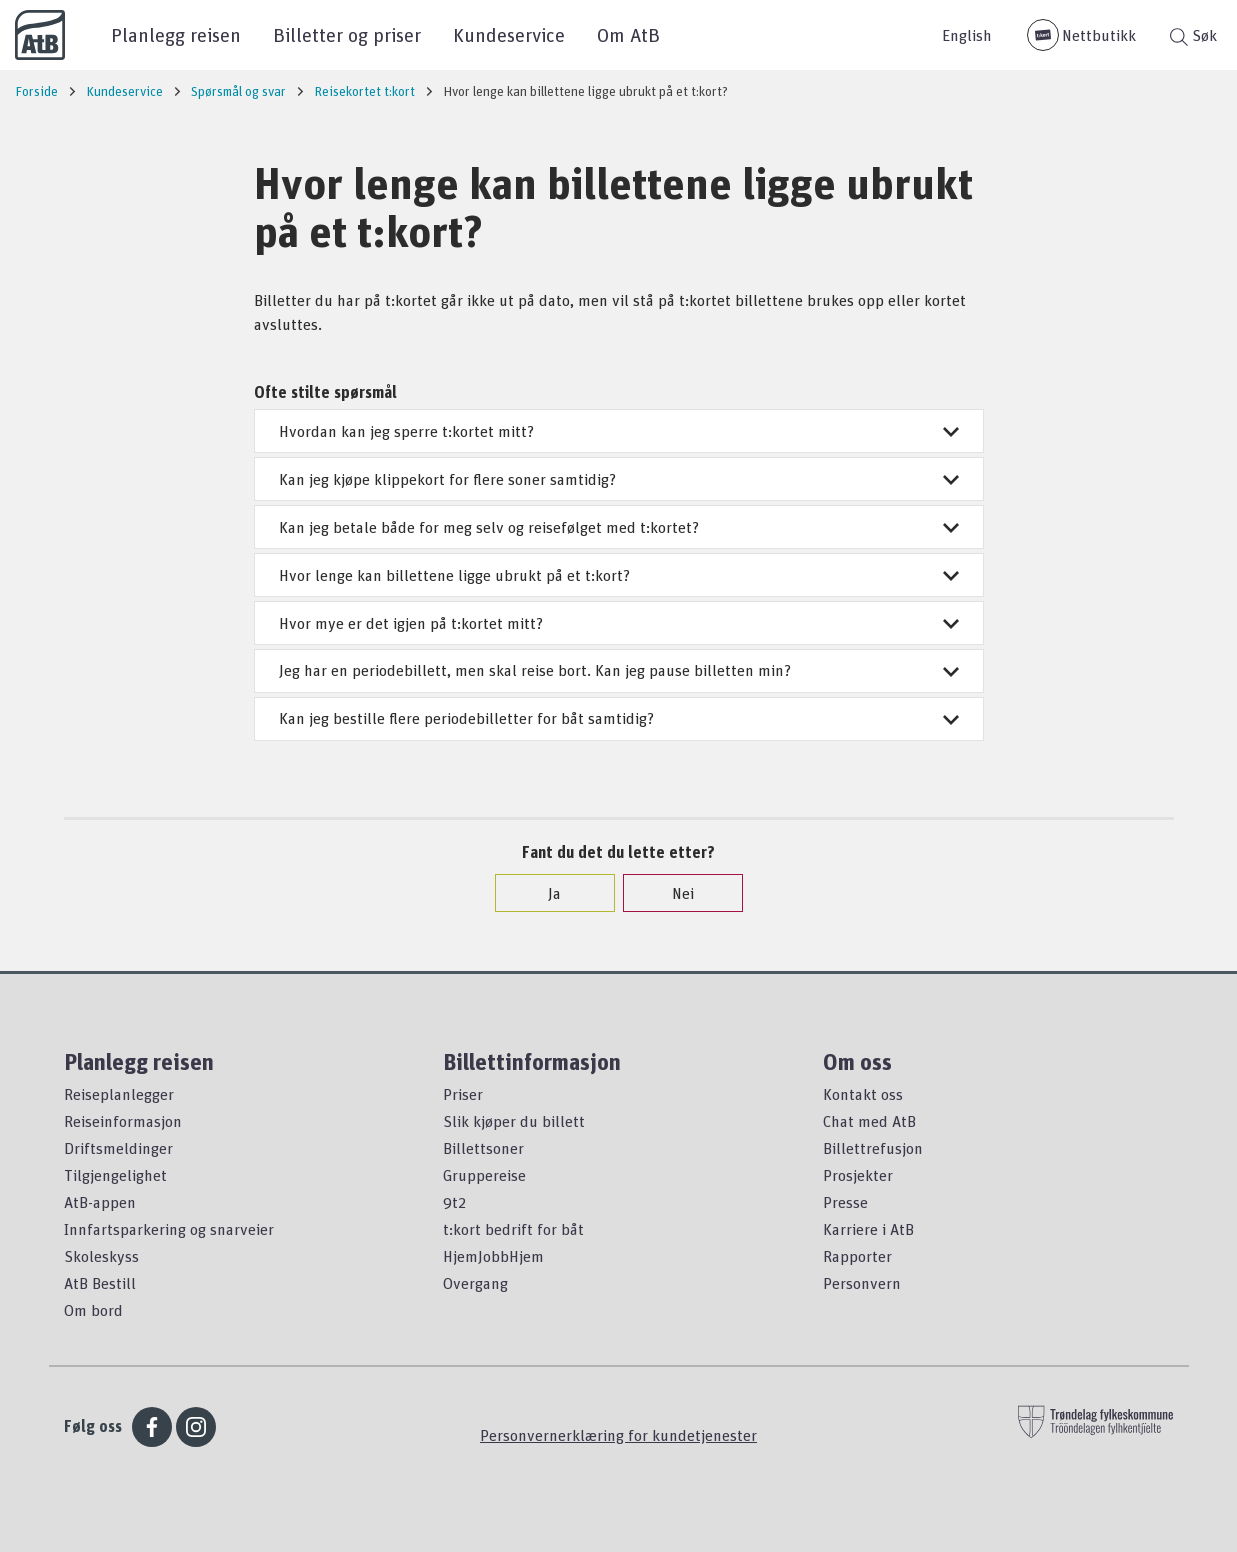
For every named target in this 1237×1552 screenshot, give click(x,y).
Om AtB (628, 34)
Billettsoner (483, 1148)
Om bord (93, 1310)
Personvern (862, 1283)
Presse (845, 1202)
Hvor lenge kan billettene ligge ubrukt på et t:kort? (619, 575)
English (967, 35)
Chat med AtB (869, 1121)
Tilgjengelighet (115, 1175)
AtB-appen (100, 1202)
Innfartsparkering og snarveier (169, 1229)
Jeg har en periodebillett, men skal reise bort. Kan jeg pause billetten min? (619, 670)
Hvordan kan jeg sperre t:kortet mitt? (619, 431)
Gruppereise (484, 1175)
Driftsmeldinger (118, 1148)
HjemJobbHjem (493, 1256)
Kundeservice (509, 34)
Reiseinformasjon (123, 1121)
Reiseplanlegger (119, 1094)
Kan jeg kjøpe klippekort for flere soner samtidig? (619, 479)
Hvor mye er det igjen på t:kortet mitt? (619, 623)
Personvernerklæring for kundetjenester (618, 1435)
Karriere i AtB (868, 1229)
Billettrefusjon (873, 1148)
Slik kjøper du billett (514, 1121)
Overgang (475, 1283)
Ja (544, 893)
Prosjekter (858, 1175)
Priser (463, 1094)
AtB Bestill (100, 1283)
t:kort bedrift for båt (513, 1229)
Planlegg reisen (176, 34)
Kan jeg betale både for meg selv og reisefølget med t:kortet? (619, 527)
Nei (673, 893)
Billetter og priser (347, 34)
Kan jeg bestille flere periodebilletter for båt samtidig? (619, 718)
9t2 (454, 1202)
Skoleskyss (101, 1256)
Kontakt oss (863, 1094)
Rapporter (857, 1256)
